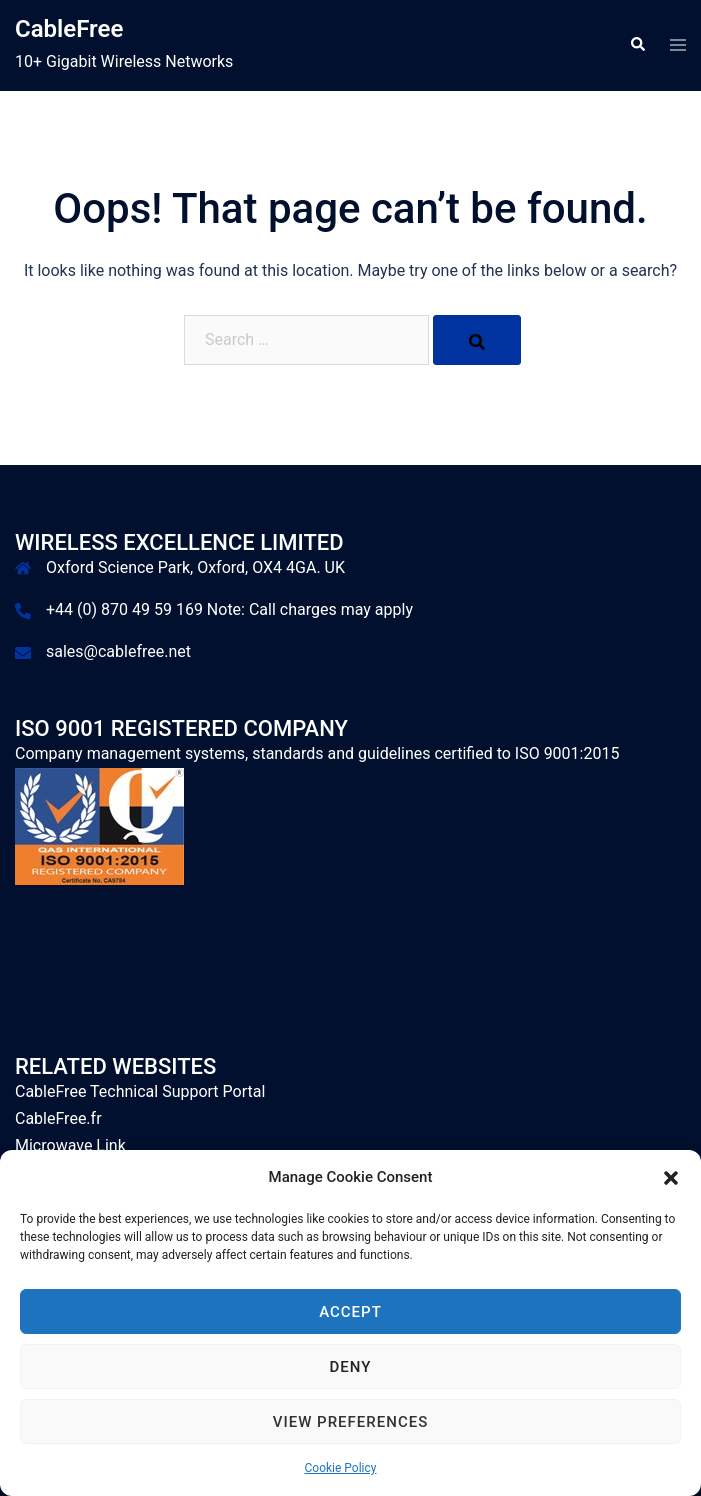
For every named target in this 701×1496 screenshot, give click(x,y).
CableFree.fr (58, 1118)
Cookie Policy (341, 1468)
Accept (350, 1312)
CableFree (69, 29)
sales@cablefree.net (118, 651)
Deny (351, 1367)
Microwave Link (70, 1145)
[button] (671, 1178)
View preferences (350, 1422)
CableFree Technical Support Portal (140, 1091)
